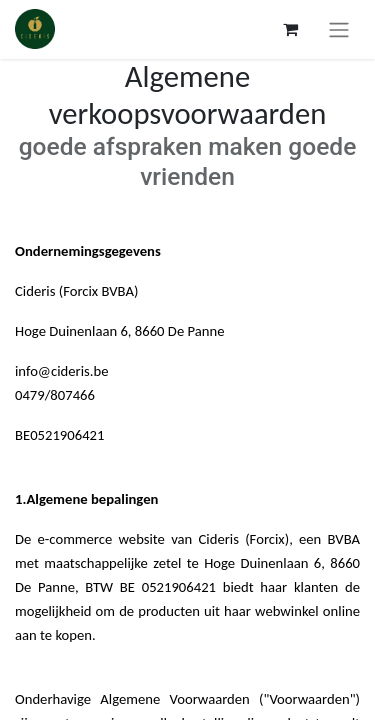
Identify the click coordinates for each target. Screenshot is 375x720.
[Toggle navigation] (339, 29)
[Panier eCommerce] (290, 29)
